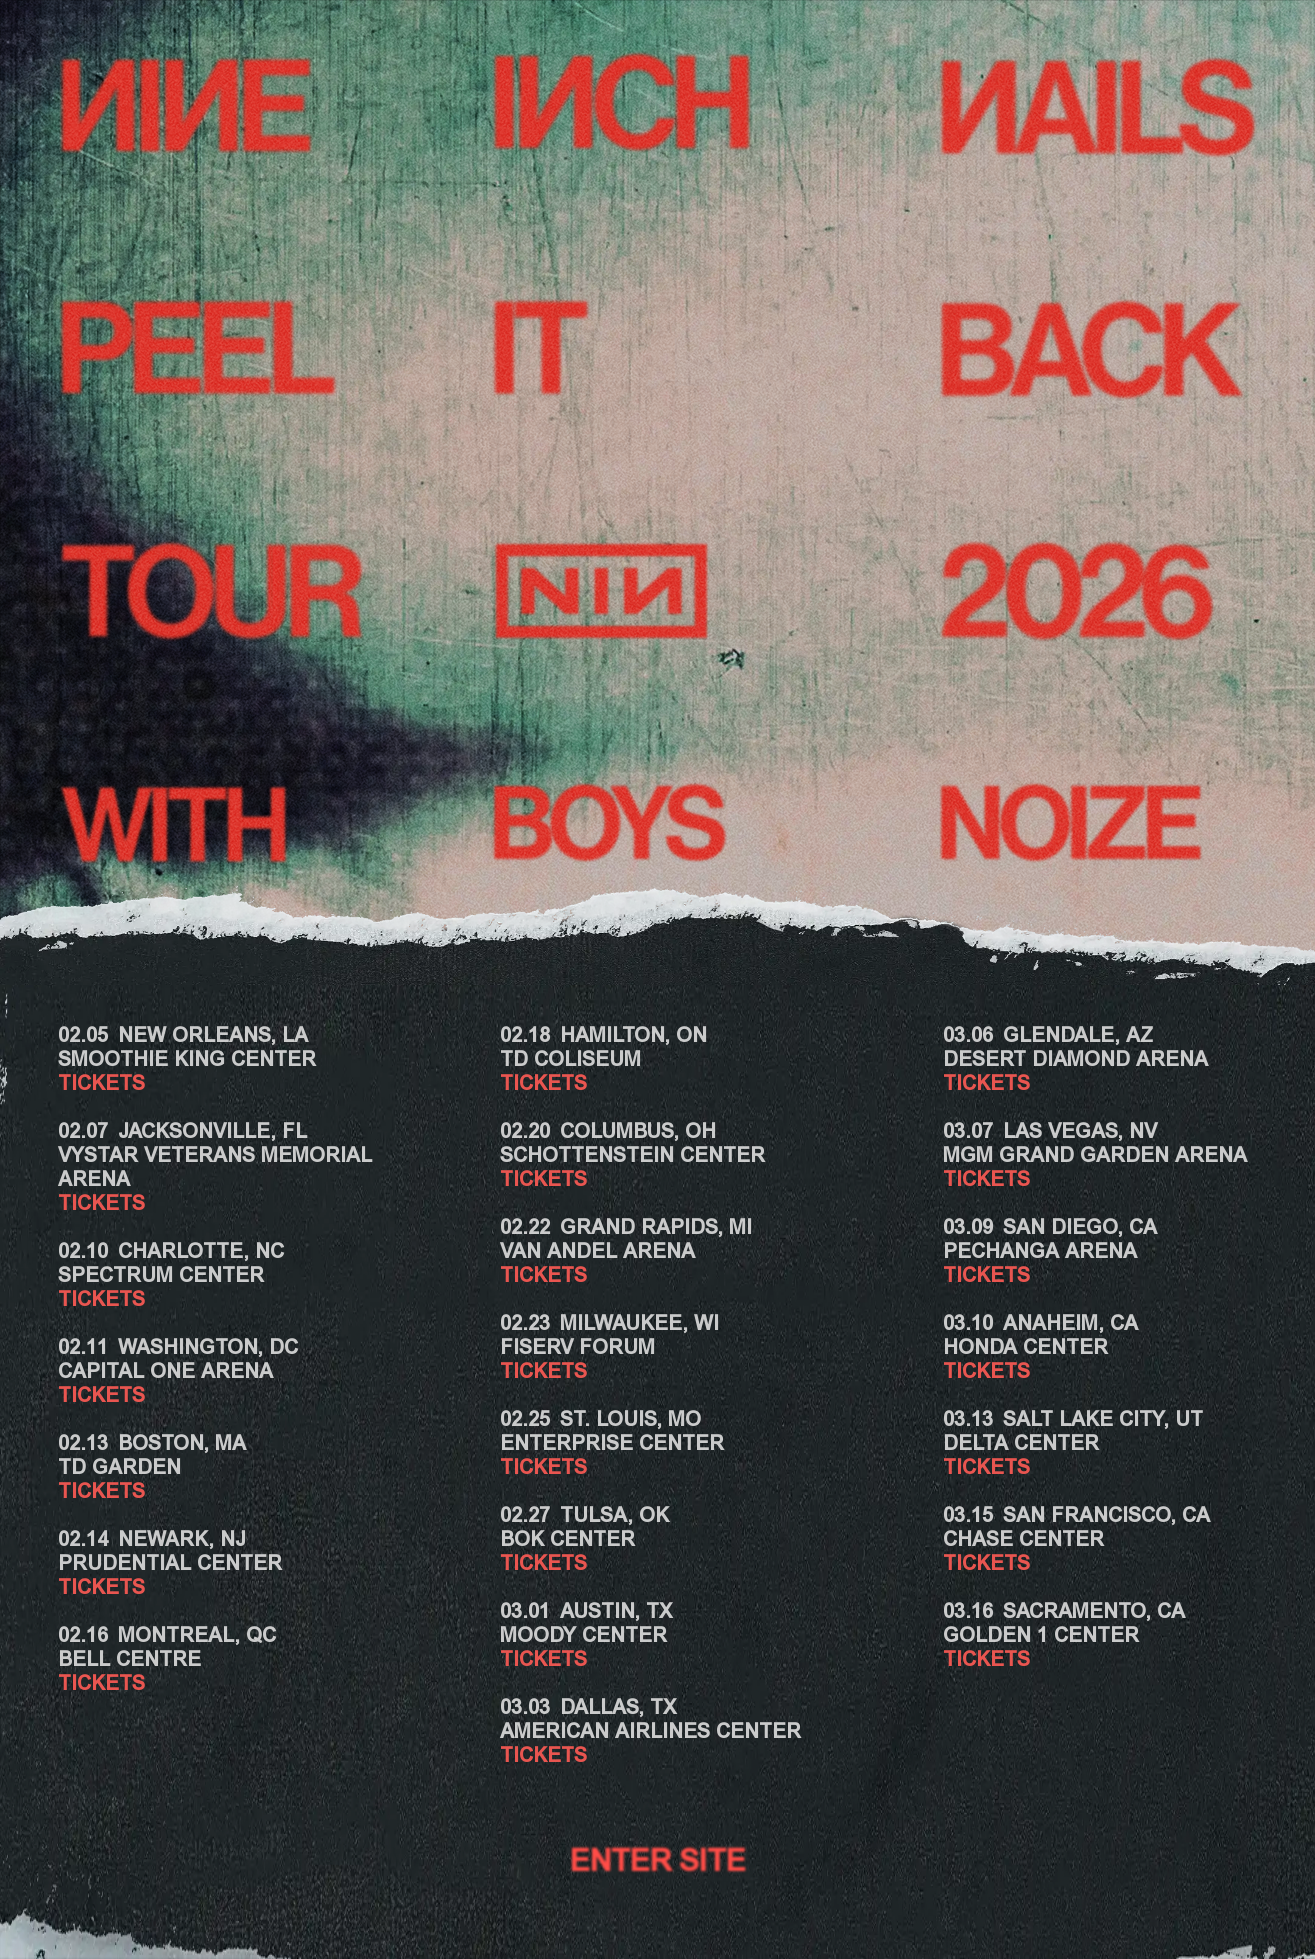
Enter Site (658, 1864)
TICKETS (101, 1085)
